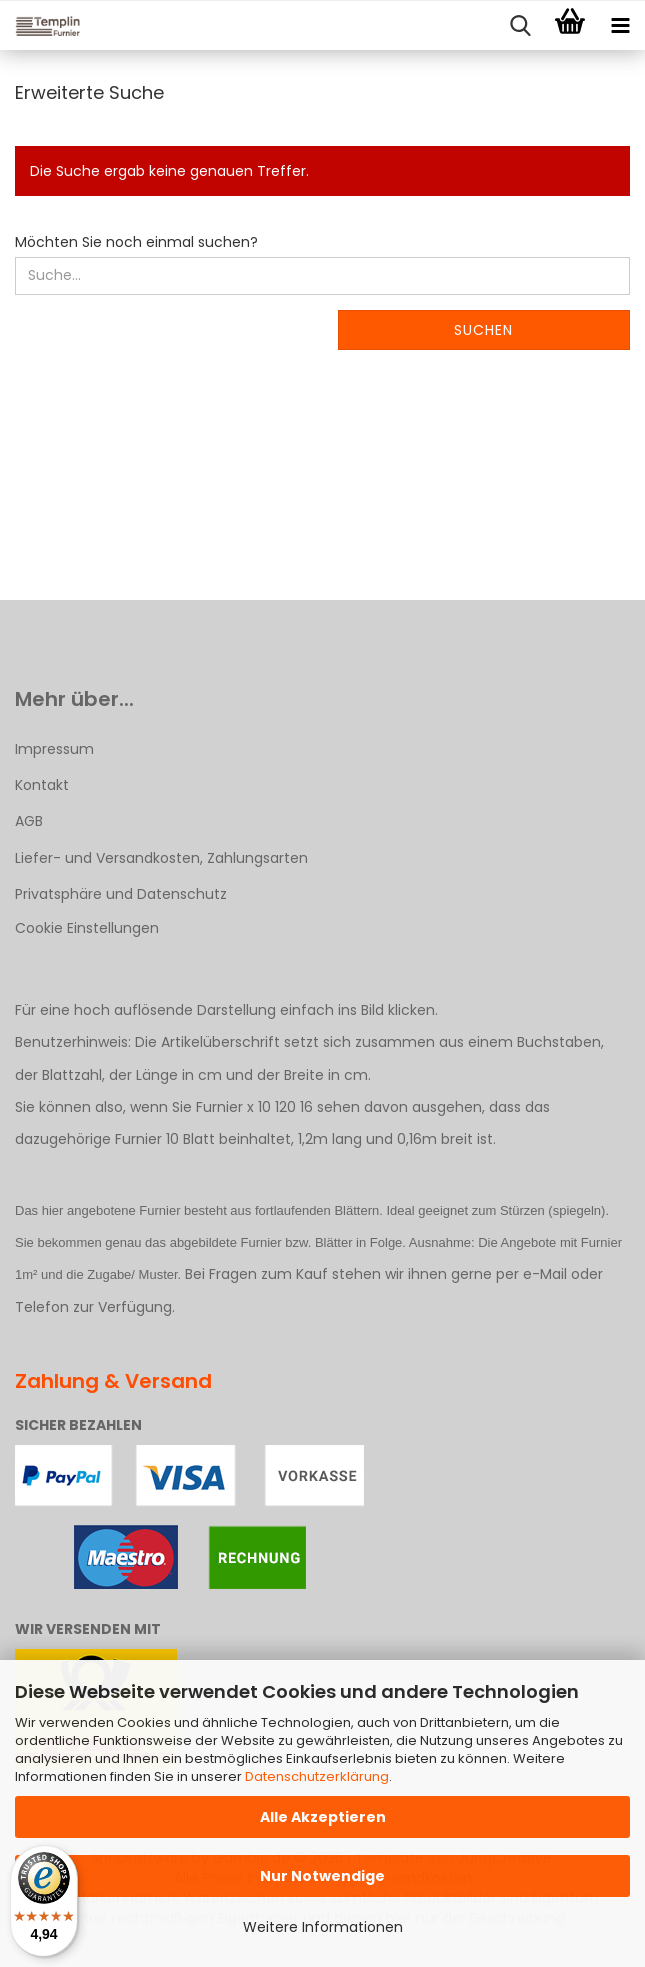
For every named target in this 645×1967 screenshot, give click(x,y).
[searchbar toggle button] (520, 26)
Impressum (54, 749)
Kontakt (42, 785)
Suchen (483, 330)
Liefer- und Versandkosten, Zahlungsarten (161, 858)
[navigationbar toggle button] (620, 26)
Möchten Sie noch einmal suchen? (136, 242)
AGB (29, 821)
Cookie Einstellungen (87, 928)
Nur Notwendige (322, 1876)
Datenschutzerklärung (317, 1776)
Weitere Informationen (323, 1927)
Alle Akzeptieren (323, 1817)
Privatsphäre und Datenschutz (121, 894)
